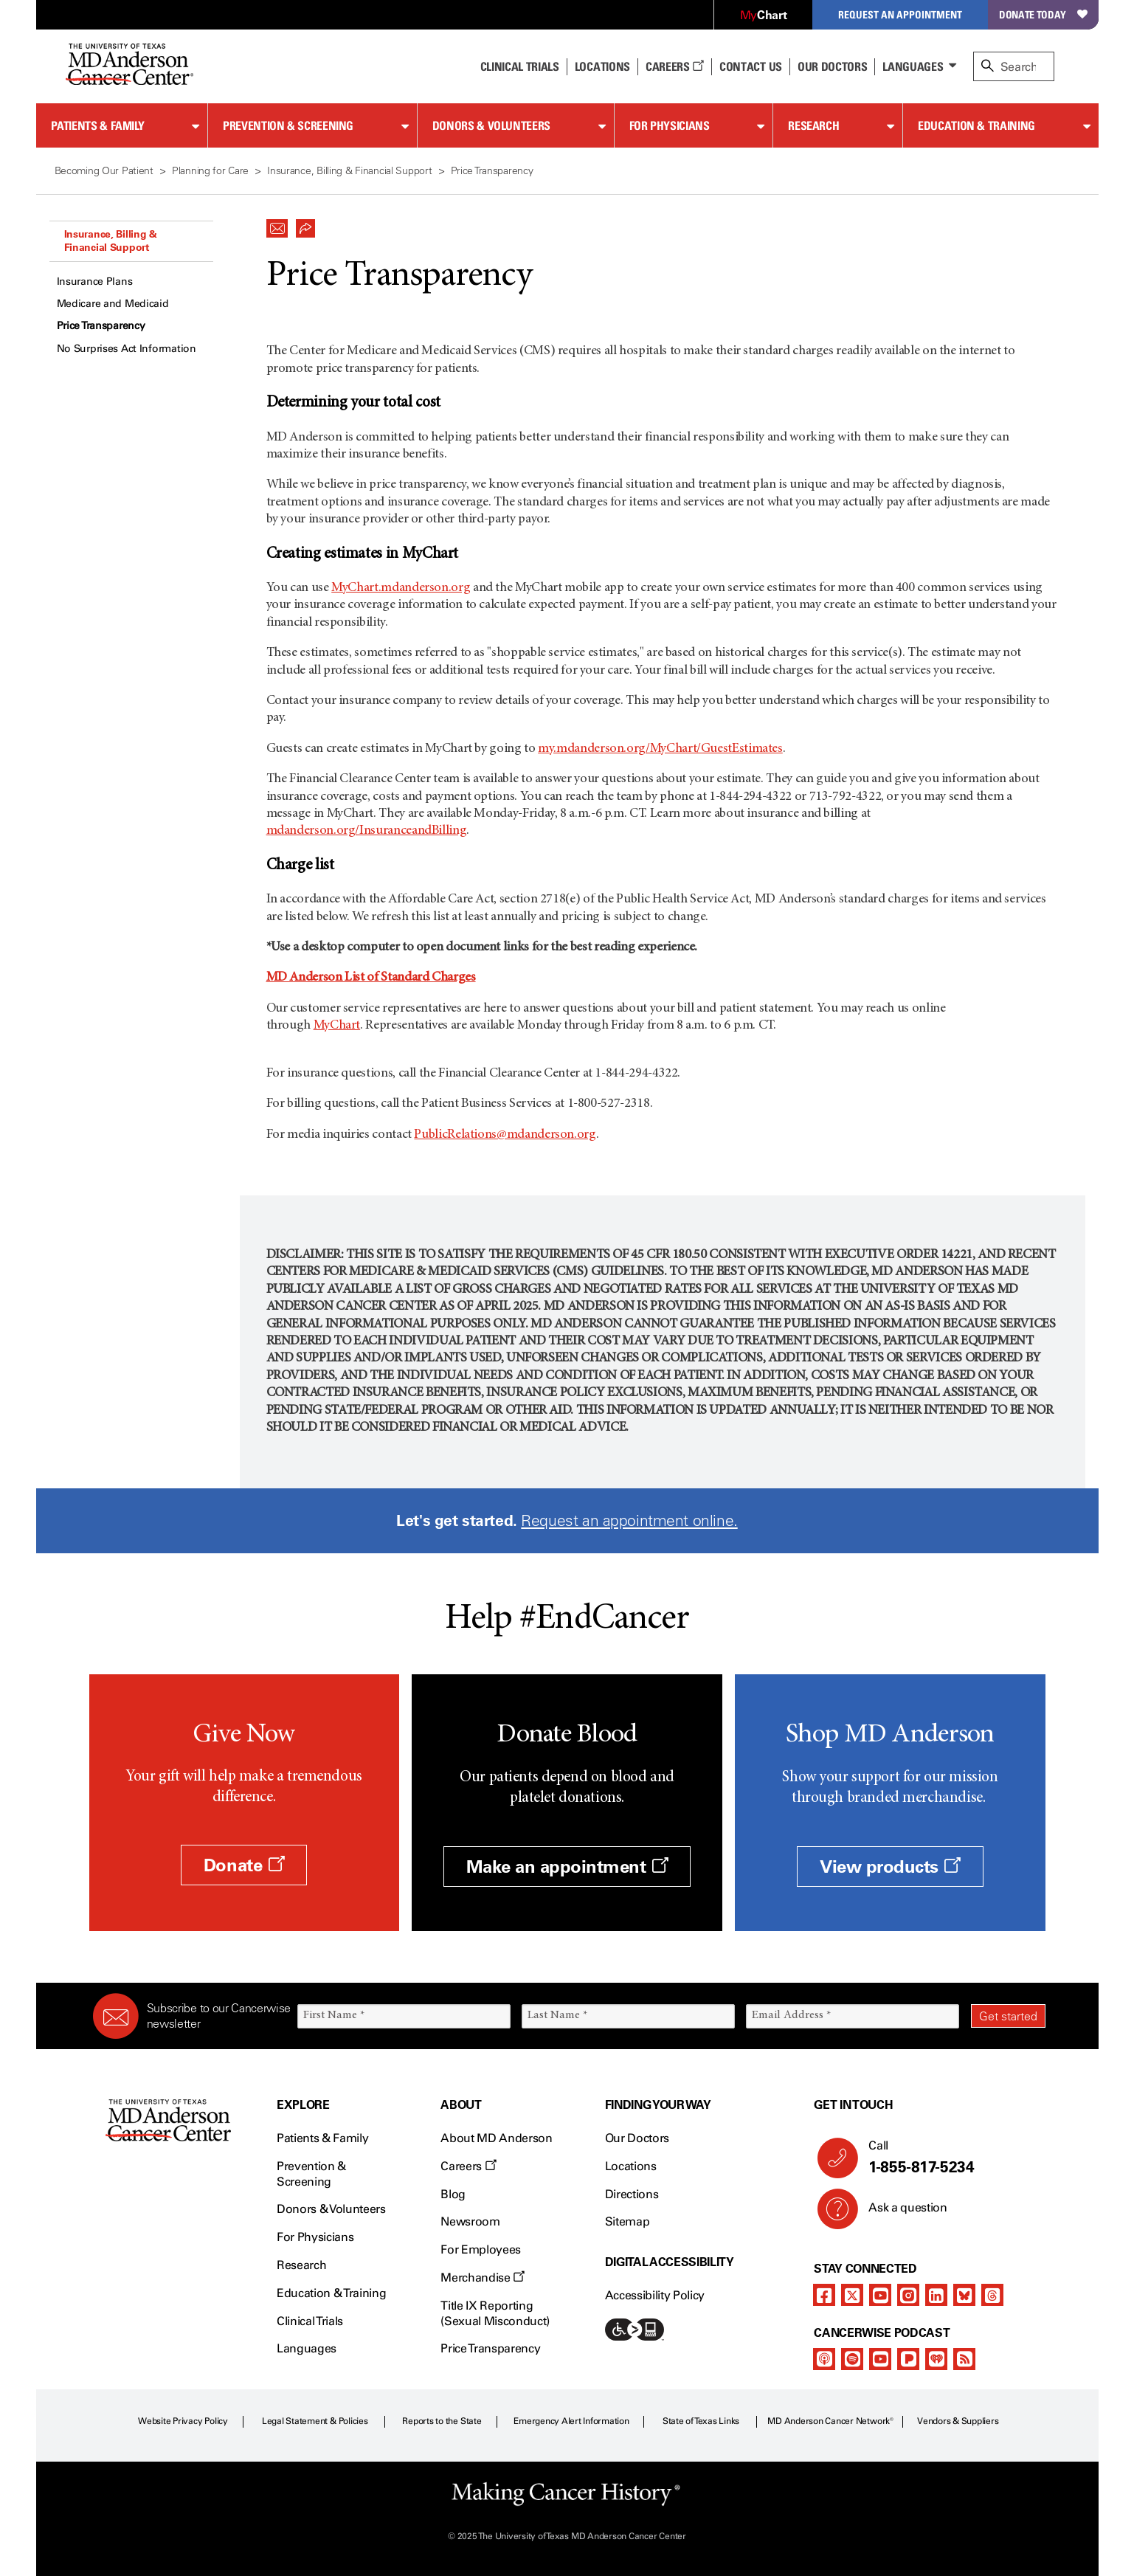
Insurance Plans (95, 281)
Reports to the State (441, 2421)
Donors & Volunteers (491, 125)
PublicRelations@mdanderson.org (504, 1135)
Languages (912, 66)
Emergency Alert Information (571, 2421)
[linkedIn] (936, 2295)
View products (890, 1866)
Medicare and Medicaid (113, 303)
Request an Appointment (900, 14)
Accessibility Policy (655, 2295)
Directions (632, 2194)
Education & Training (976, 125)
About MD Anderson (496, 2138)
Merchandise (482, 2278)
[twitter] (852, 2295)
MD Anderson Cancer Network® (830, 2421)
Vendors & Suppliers (957, 2421)
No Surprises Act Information (126, 348)
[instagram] (908, 2295)
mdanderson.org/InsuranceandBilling (366, 831)
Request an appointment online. (629, 1520)
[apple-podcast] (824, 2359)
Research (813, 125)
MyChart (337, 1025)
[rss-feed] (964, 2359)
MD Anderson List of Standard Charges (371, 977)
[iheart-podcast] (936, 2359)
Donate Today (1043, 14)
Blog (453, 2194)
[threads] (992, 2295)
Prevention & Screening (288, 125)
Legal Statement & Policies (315, 2421)
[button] (277, 224)
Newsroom (469, 2221)
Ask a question (899, 2213)
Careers (675, 66)
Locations (631, 2166)
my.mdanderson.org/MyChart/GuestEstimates (660, 749)
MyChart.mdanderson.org (400, 588)
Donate (244, 1865)
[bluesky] (964, 2295)
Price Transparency (101, 326)
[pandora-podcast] (908, 2359)
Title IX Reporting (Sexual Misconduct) (495, 2313)
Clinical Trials (519, 66)
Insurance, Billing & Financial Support (110, 240)
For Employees (480, 2249)
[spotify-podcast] (852, 2359)
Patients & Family (98, 125)
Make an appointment (567, 1866)
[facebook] (824, 2295)
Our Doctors (832, 66)
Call (951, 2157)
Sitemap (627, 2221)
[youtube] (880, 2295)
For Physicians (669, 125)
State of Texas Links (701, 2421)
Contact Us (750, 66)
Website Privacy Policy (183, 2421)
